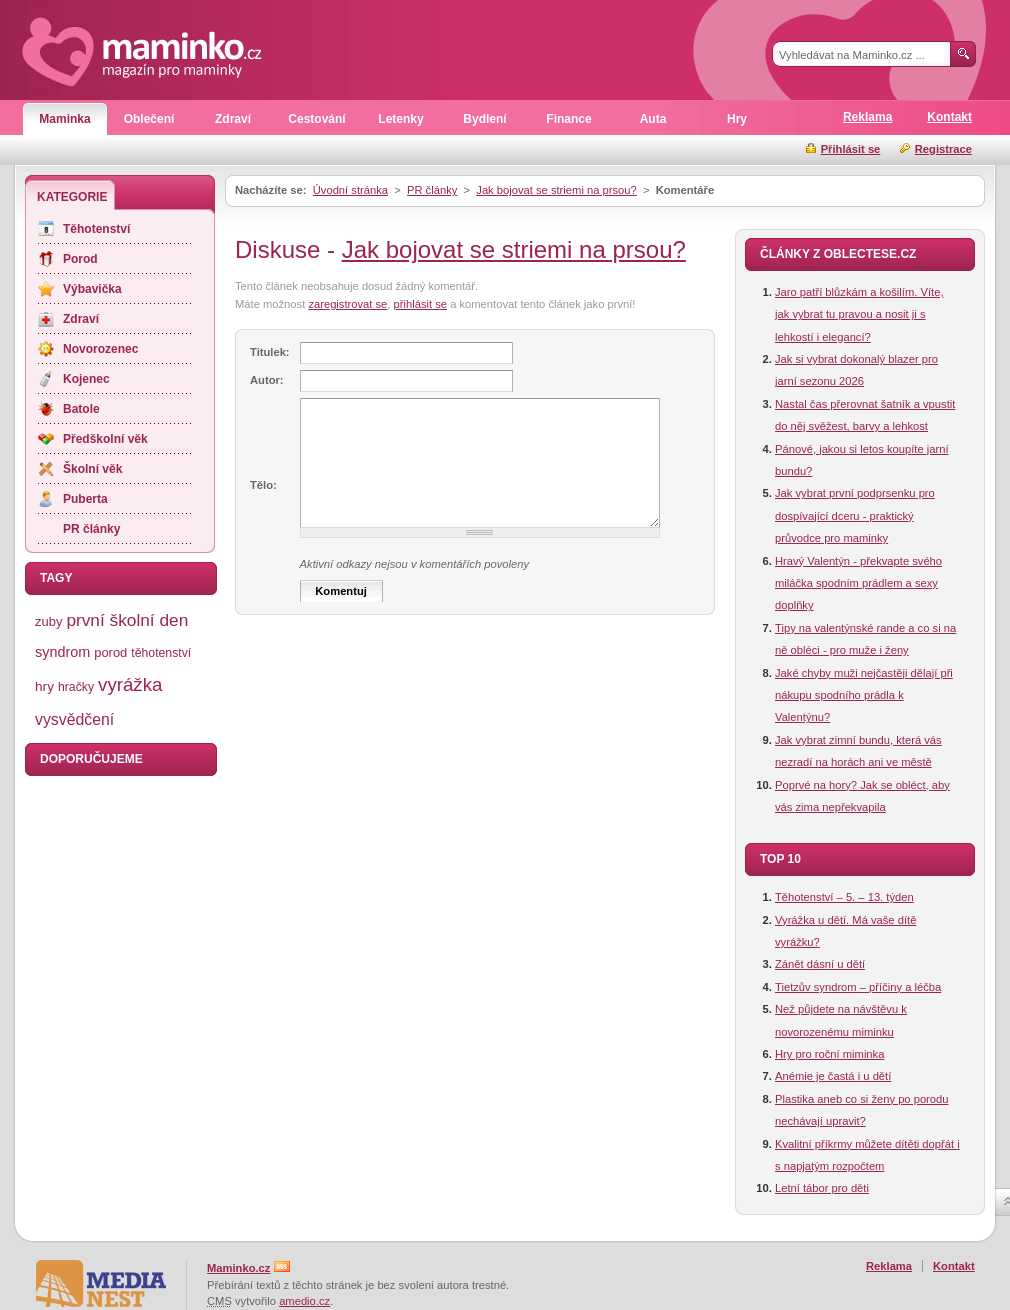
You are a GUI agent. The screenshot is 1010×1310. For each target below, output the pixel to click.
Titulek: (270, 352)
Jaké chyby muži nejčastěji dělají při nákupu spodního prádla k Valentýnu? (864, 695)
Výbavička (92, 289)
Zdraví (233, 119)
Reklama (867, 117)
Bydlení (484, 119)
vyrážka (130, 684)
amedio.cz (304, 1301)
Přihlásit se (851, 149)
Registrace (943, 149)
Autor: (267, 380)
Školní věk (92, 469)
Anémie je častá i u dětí (833, 1076)
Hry (737, 119)
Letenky (400, 119)
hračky (76, 687)
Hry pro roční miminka (829, 1054)
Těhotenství (96, 229)
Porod (80, 259)
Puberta (85, 499)
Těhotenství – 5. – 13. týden (844, 897)
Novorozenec (100, 349)
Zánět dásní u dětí (820, 964)
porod (110, 652)
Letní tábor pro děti (822, 1188)
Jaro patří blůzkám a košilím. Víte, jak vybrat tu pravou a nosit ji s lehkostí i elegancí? (859, 314)
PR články (432, 190)
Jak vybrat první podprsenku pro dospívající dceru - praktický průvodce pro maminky (855, 515)
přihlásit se (420, 304)
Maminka (64, 119)
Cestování (316, 119)
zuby (48, 621)
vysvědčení (74, 719)
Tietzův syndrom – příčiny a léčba (858, 987)
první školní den (127, 620)
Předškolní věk (105, 439)
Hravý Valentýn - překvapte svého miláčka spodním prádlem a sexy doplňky (858, 583)
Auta (653, 119)
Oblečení (149, 119)
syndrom (62, 652)
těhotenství (161, 653)
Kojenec (86, 379)
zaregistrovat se (347, 304)
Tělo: (263, 485)
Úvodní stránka (350, 190)
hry (44, 686)
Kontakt (949, 117)
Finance (568, 119)
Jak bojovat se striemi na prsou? (556, 190)
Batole (81, 409)
